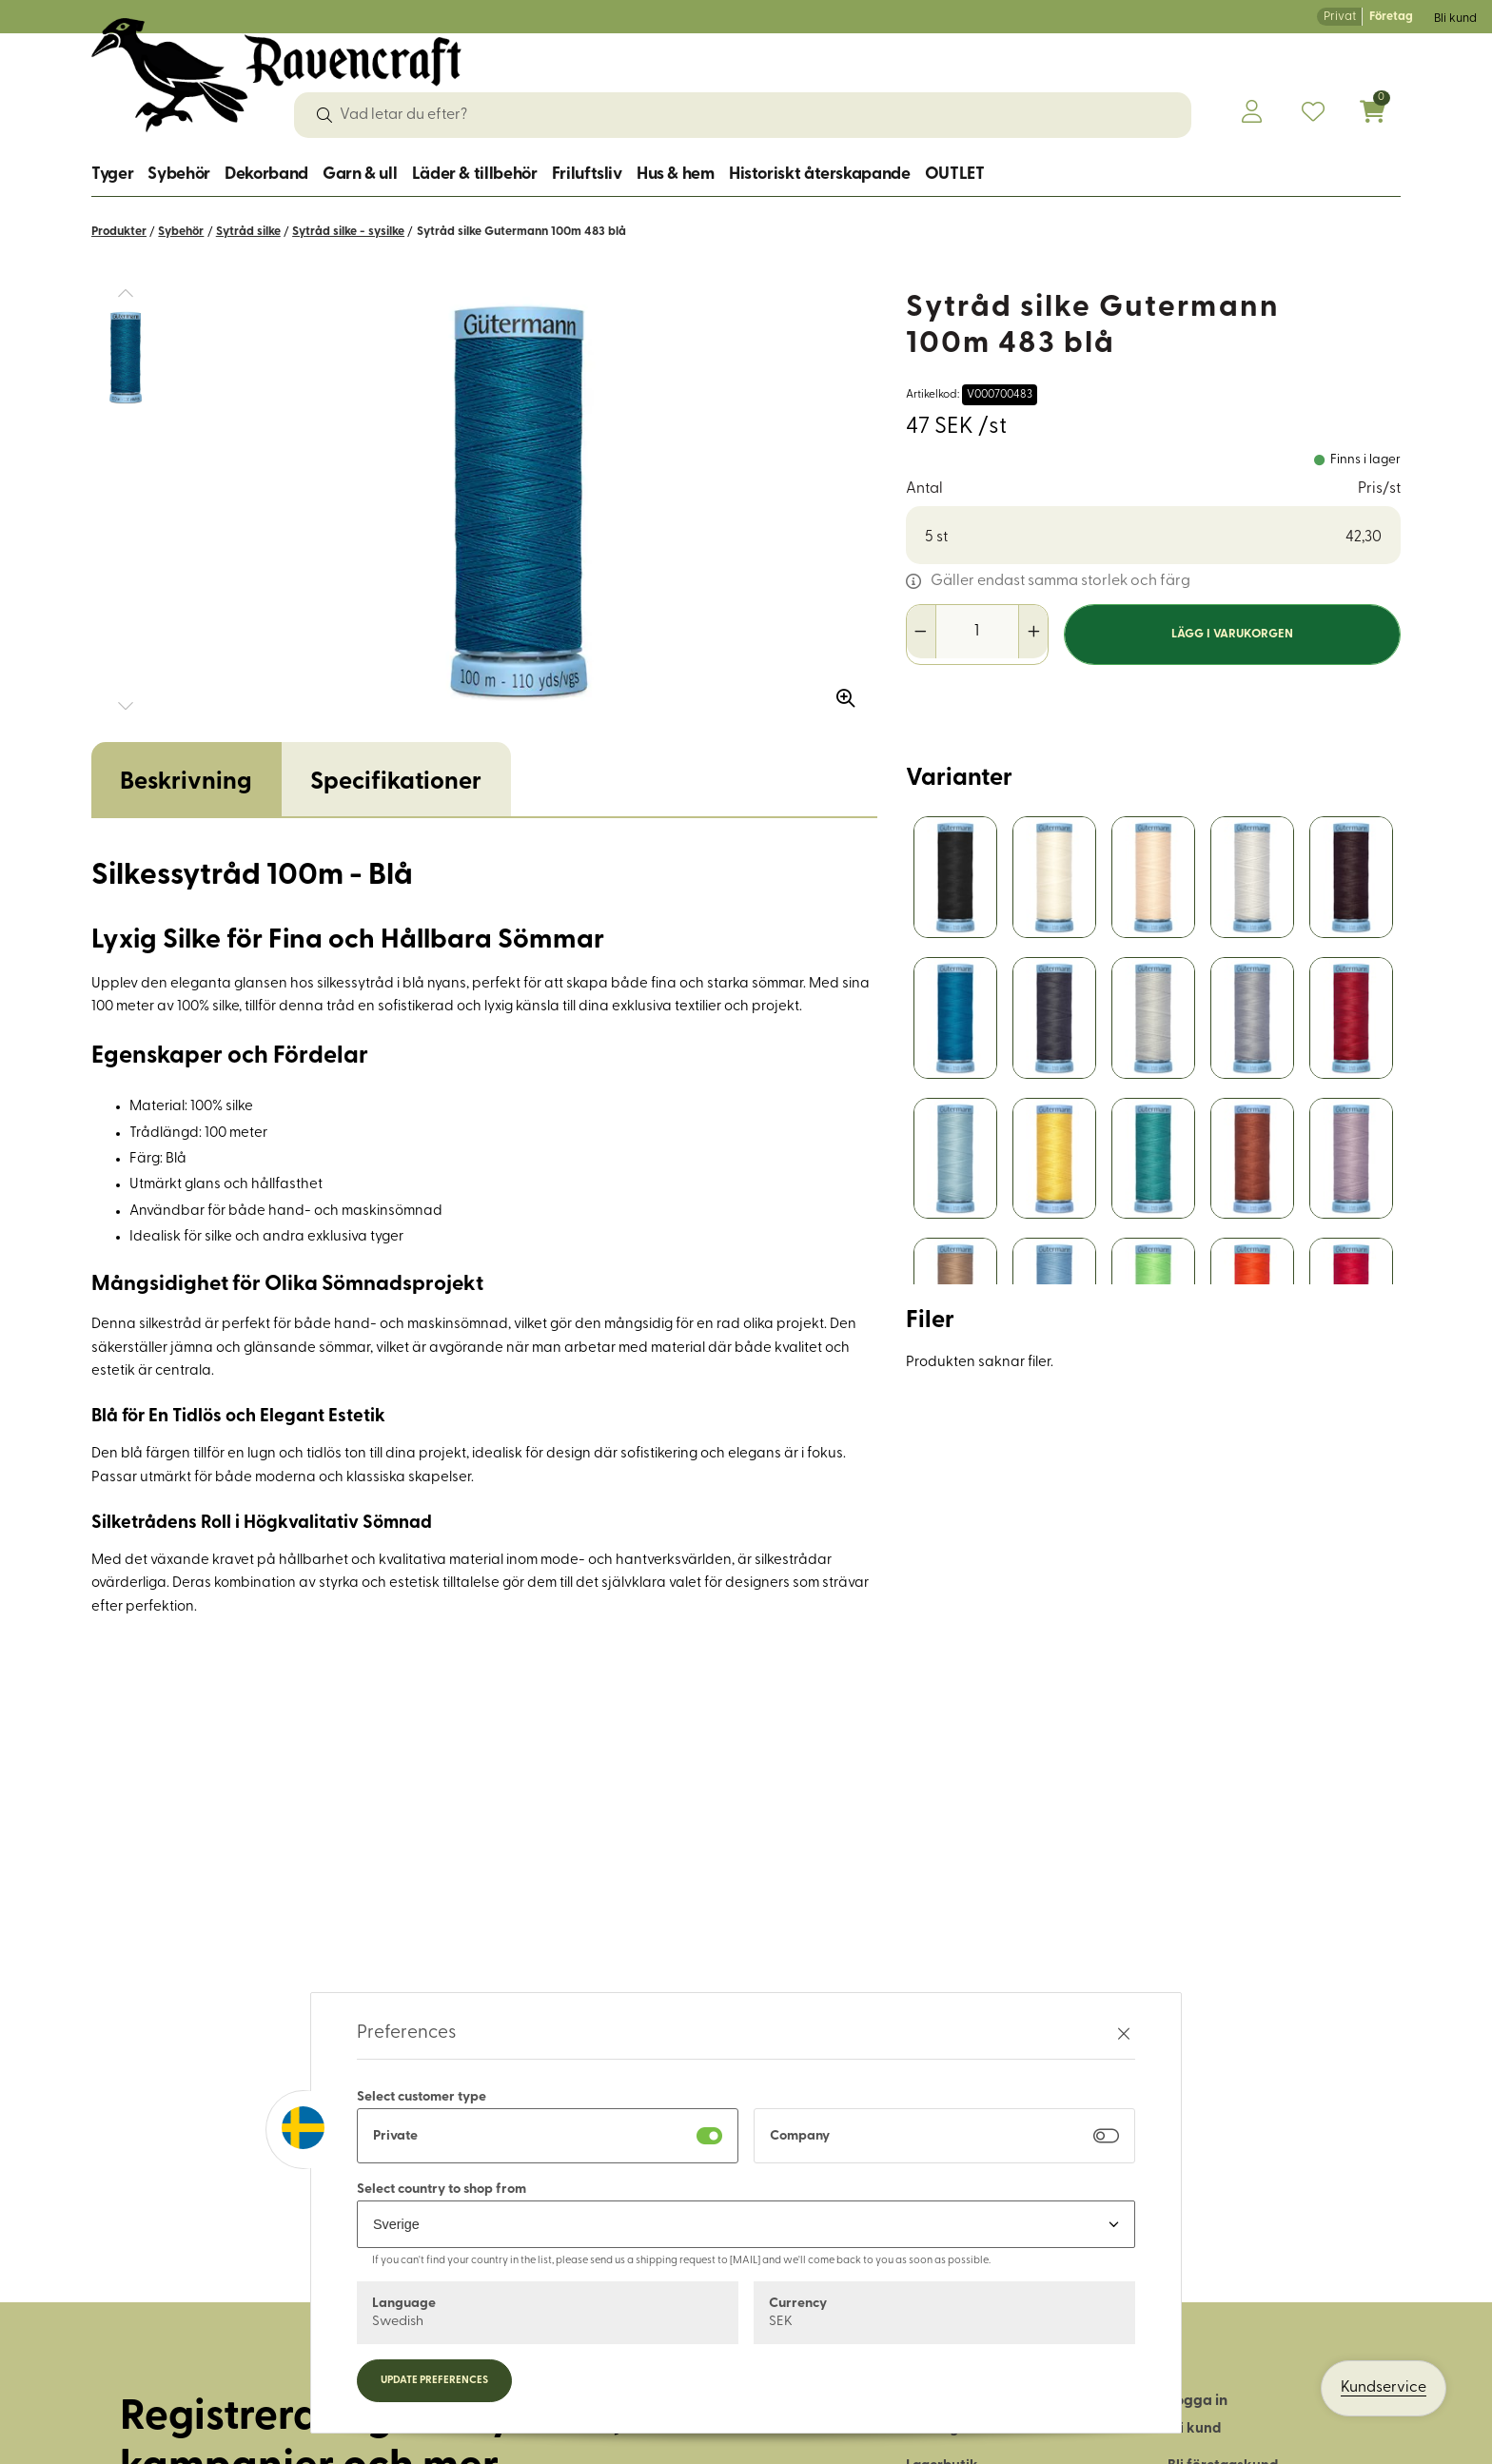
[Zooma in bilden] (839, 691)
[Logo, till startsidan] (276, 75)
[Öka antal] (1033, 631)
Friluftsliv (587, 175)
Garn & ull (360, 175)
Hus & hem (676, 175)
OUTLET (955, 175)
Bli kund (1455, 18)
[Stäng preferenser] (1123, 2034)
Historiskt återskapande (820, 175)
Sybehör (178, 175)
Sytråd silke (248, 231)
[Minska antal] (921, 631)
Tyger (112, 175)
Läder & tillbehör (475, 175)
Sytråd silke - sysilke (348, 231)
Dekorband (266, 175)
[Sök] (324, 115)
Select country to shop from (441, 2189)
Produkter (119, 231)
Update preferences (434, 2381)
